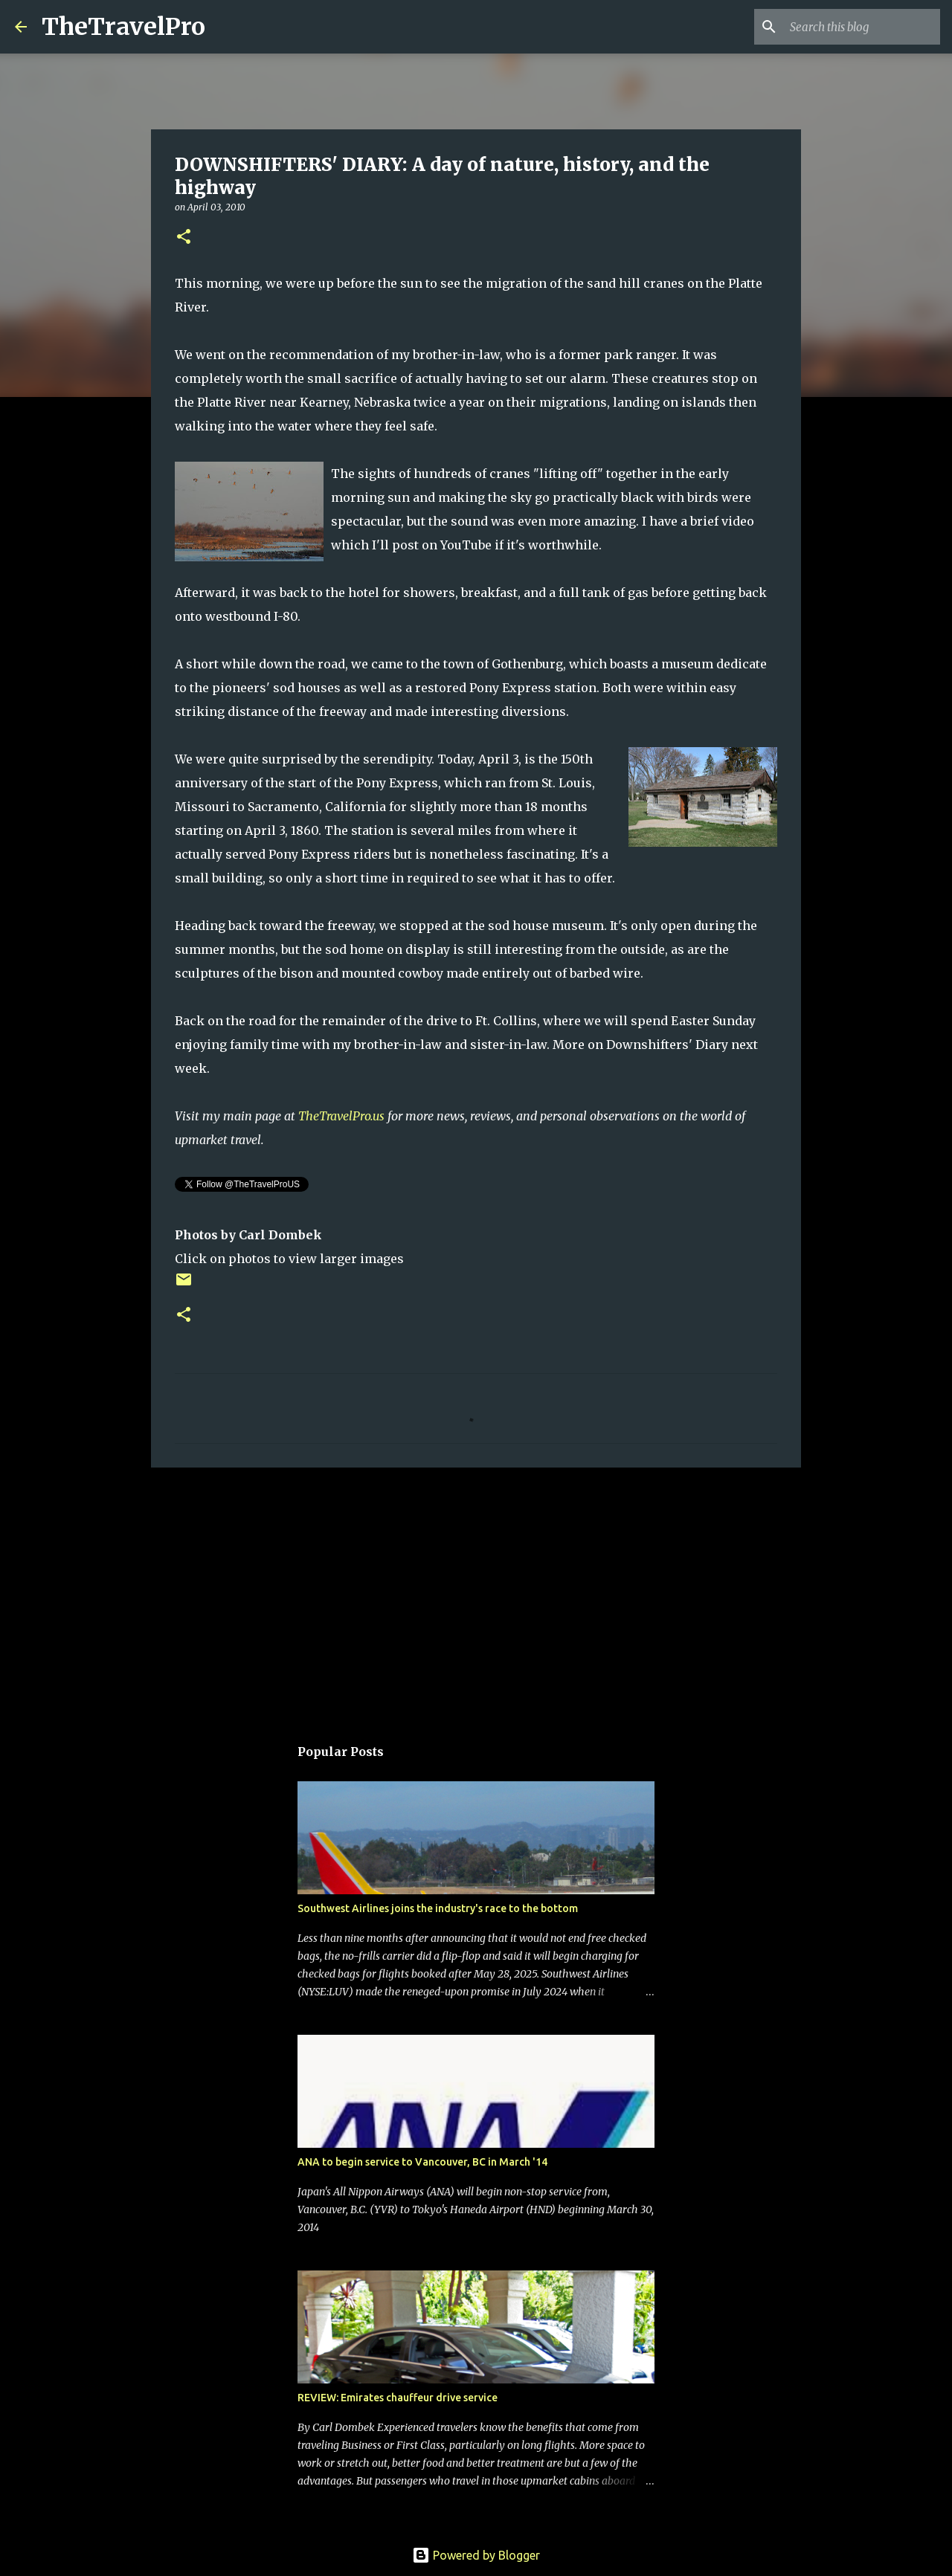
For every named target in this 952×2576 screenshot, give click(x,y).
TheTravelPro (123, 27)
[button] (184, 237)
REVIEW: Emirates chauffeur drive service (398, 2398)
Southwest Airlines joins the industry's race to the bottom (438, 1908)
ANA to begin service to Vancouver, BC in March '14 (422, 2162)
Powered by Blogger (476, 2555)
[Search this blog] (862, 27)
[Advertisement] (476, 1594)
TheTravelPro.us (341, 1115)
